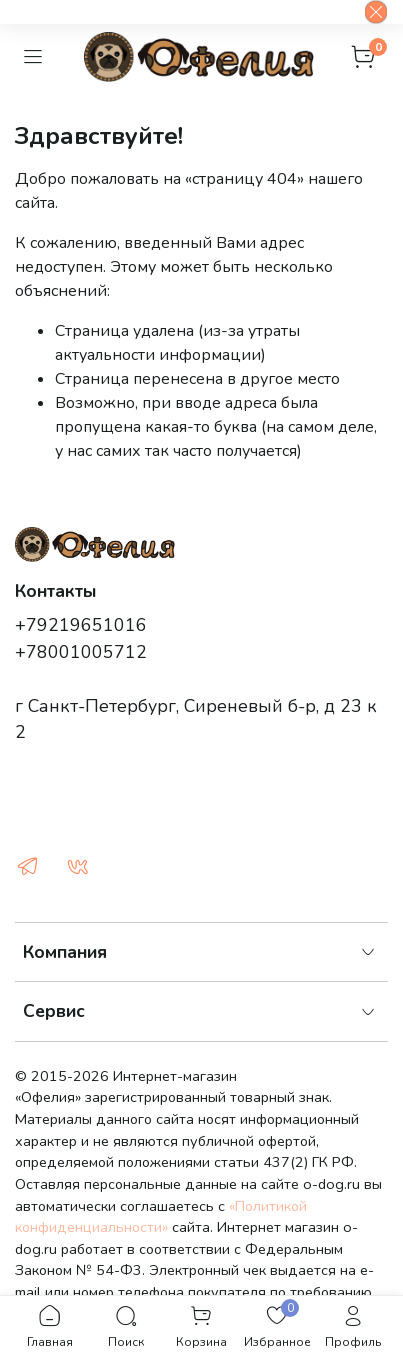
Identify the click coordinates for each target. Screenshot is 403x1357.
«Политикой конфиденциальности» (161, 1217)
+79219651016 (81, 625)
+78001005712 (81, 652)
